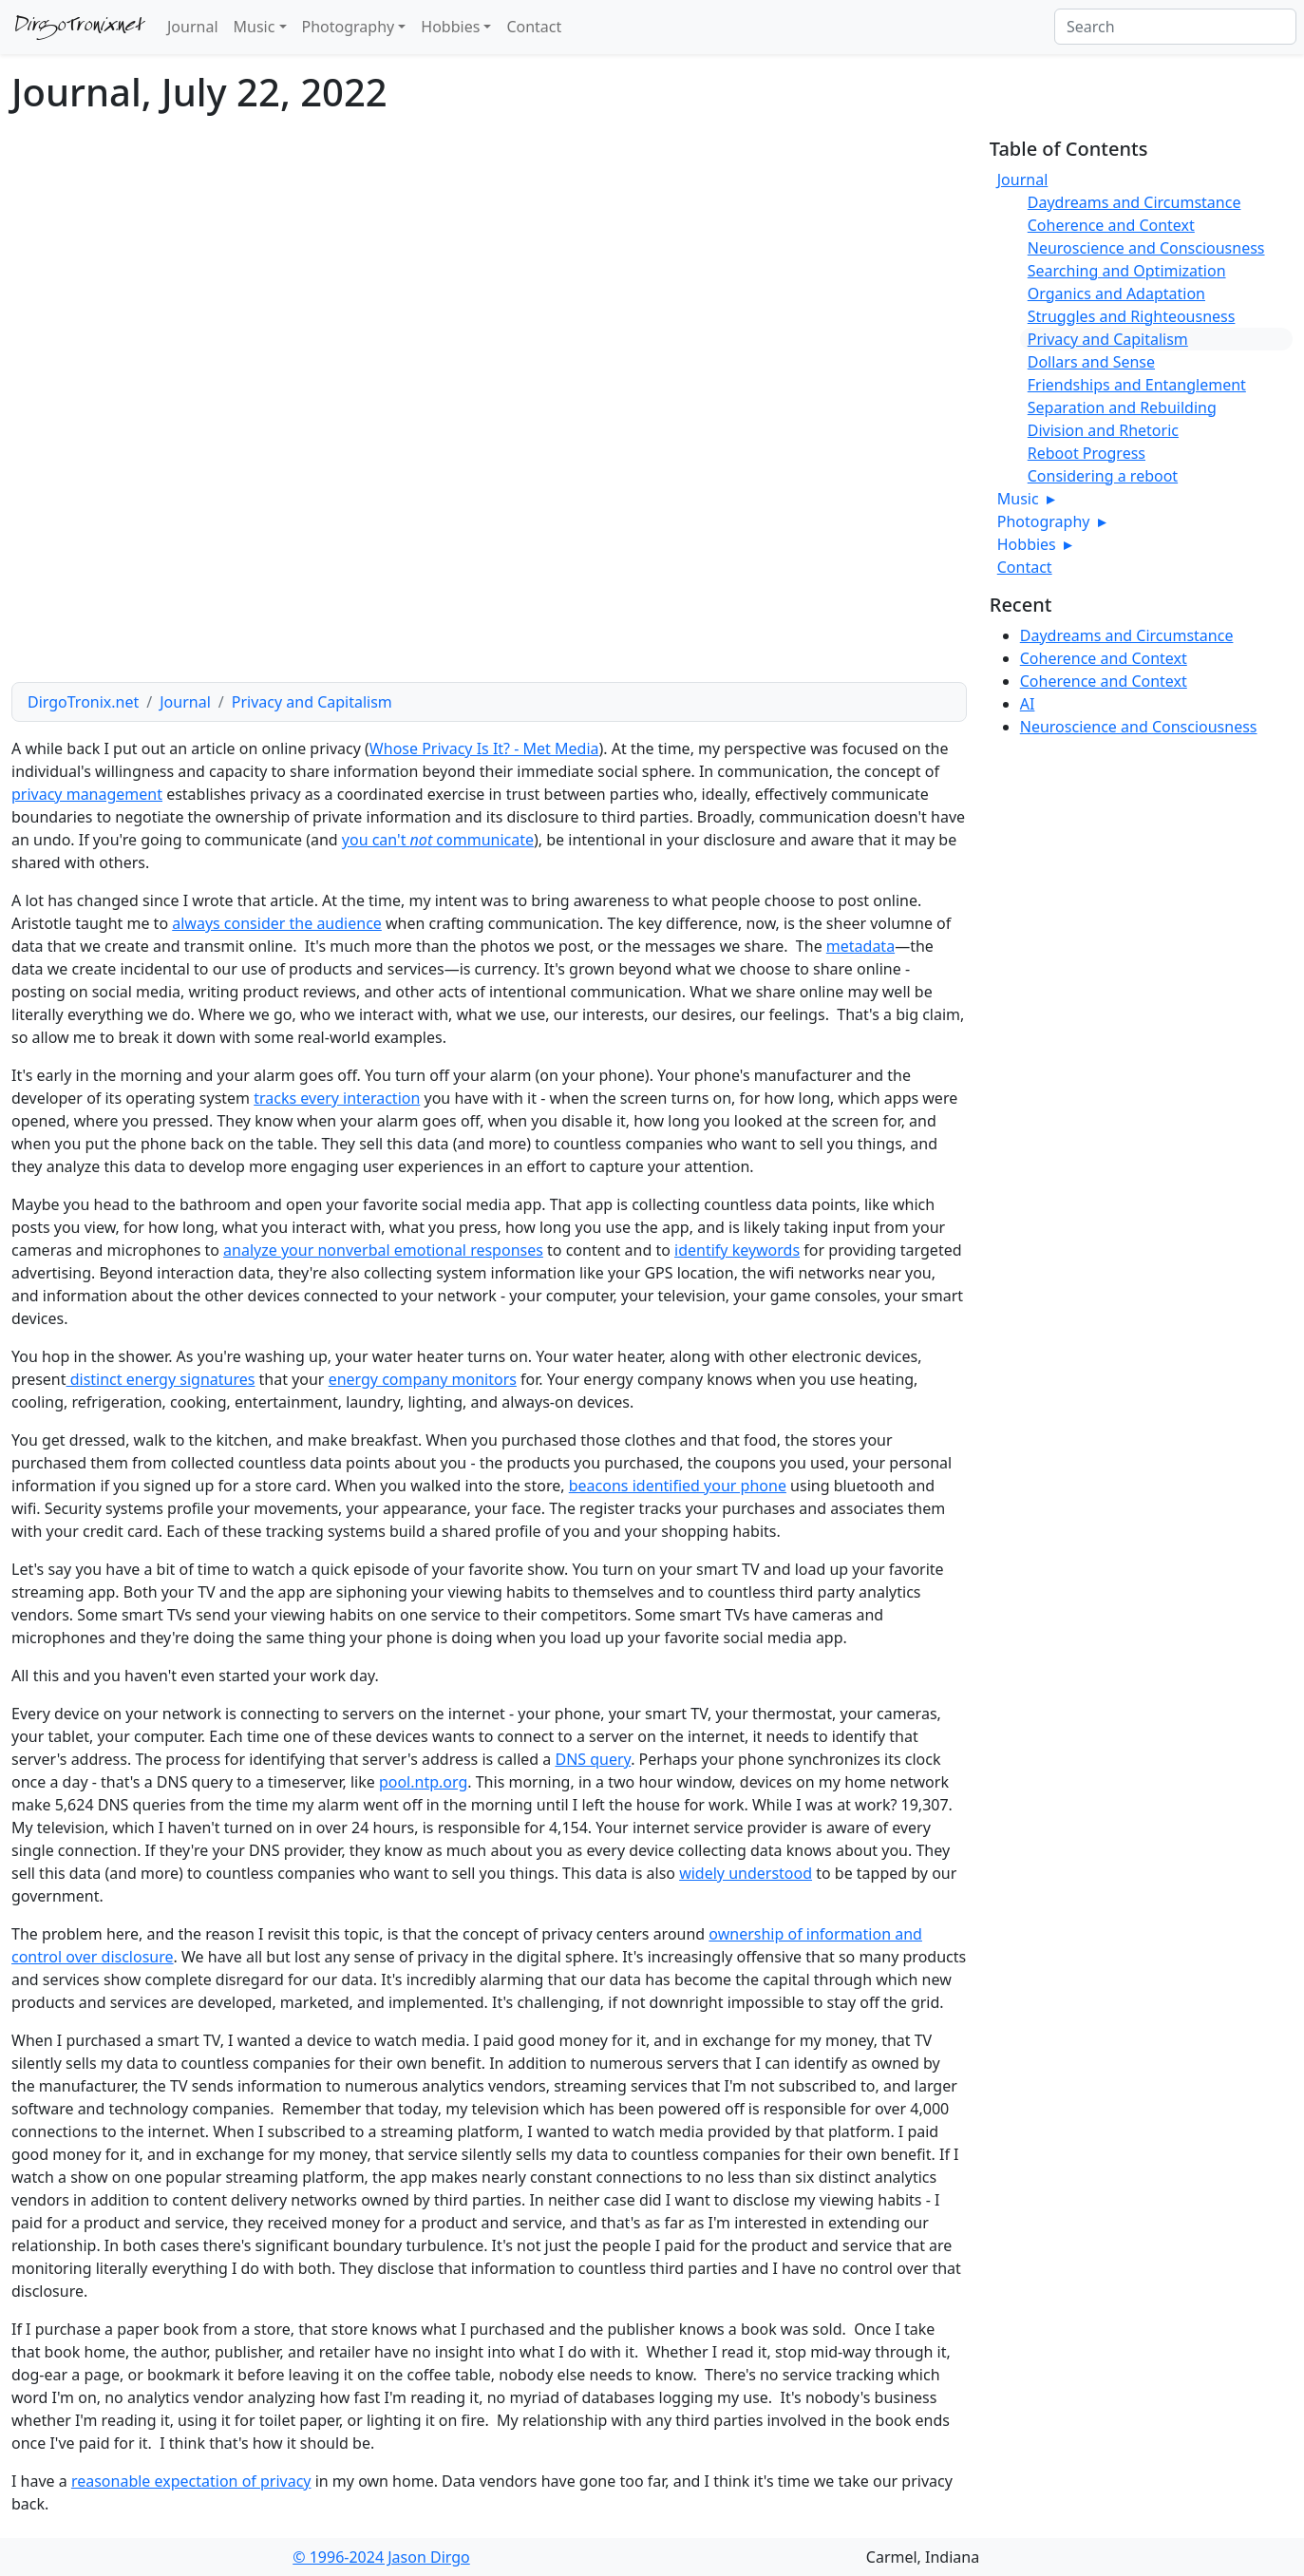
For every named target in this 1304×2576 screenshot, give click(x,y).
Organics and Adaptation (1116, 293)
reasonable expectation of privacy (191, 2481)
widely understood (745, 1873)
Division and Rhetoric (1103, 430)
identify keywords (737, 1250)
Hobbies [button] (450, 26)
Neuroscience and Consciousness (1146, 247)
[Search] (1175, 27)
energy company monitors (423, 1379)
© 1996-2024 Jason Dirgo (381, 2557)
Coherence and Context (1111, 225)
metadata (860, 946)
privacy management (86, 794)
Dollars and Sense (1091, 361)
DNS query (593, 1759)
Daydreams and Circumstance (1134, 202)
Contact (533, 26)
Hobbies (1034, 544)
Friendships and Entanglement (1137, 384)
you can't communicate (438, 839)
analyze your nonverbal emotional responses (383, 1250)
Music (1025, 498)
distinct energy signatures (160, 1379)
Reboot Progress (1086, 453)
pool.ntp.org (423, 1781)
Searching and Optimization (1127, 270)
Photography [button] (348, 26)
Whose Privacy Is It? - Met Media (484, 748)
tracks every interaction (337, 1098)
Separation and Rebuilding (1122, 407)
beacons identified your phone (677, 1485)
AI (1027, 703)
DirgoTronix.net (79, 27)
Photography (1051, 521)
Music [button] (254, 26)
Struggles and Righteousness (1132, 316)
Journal (192, 26)
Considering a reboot (1103, 475)
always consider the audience (277, 923)
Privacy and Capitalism (312, 701)
